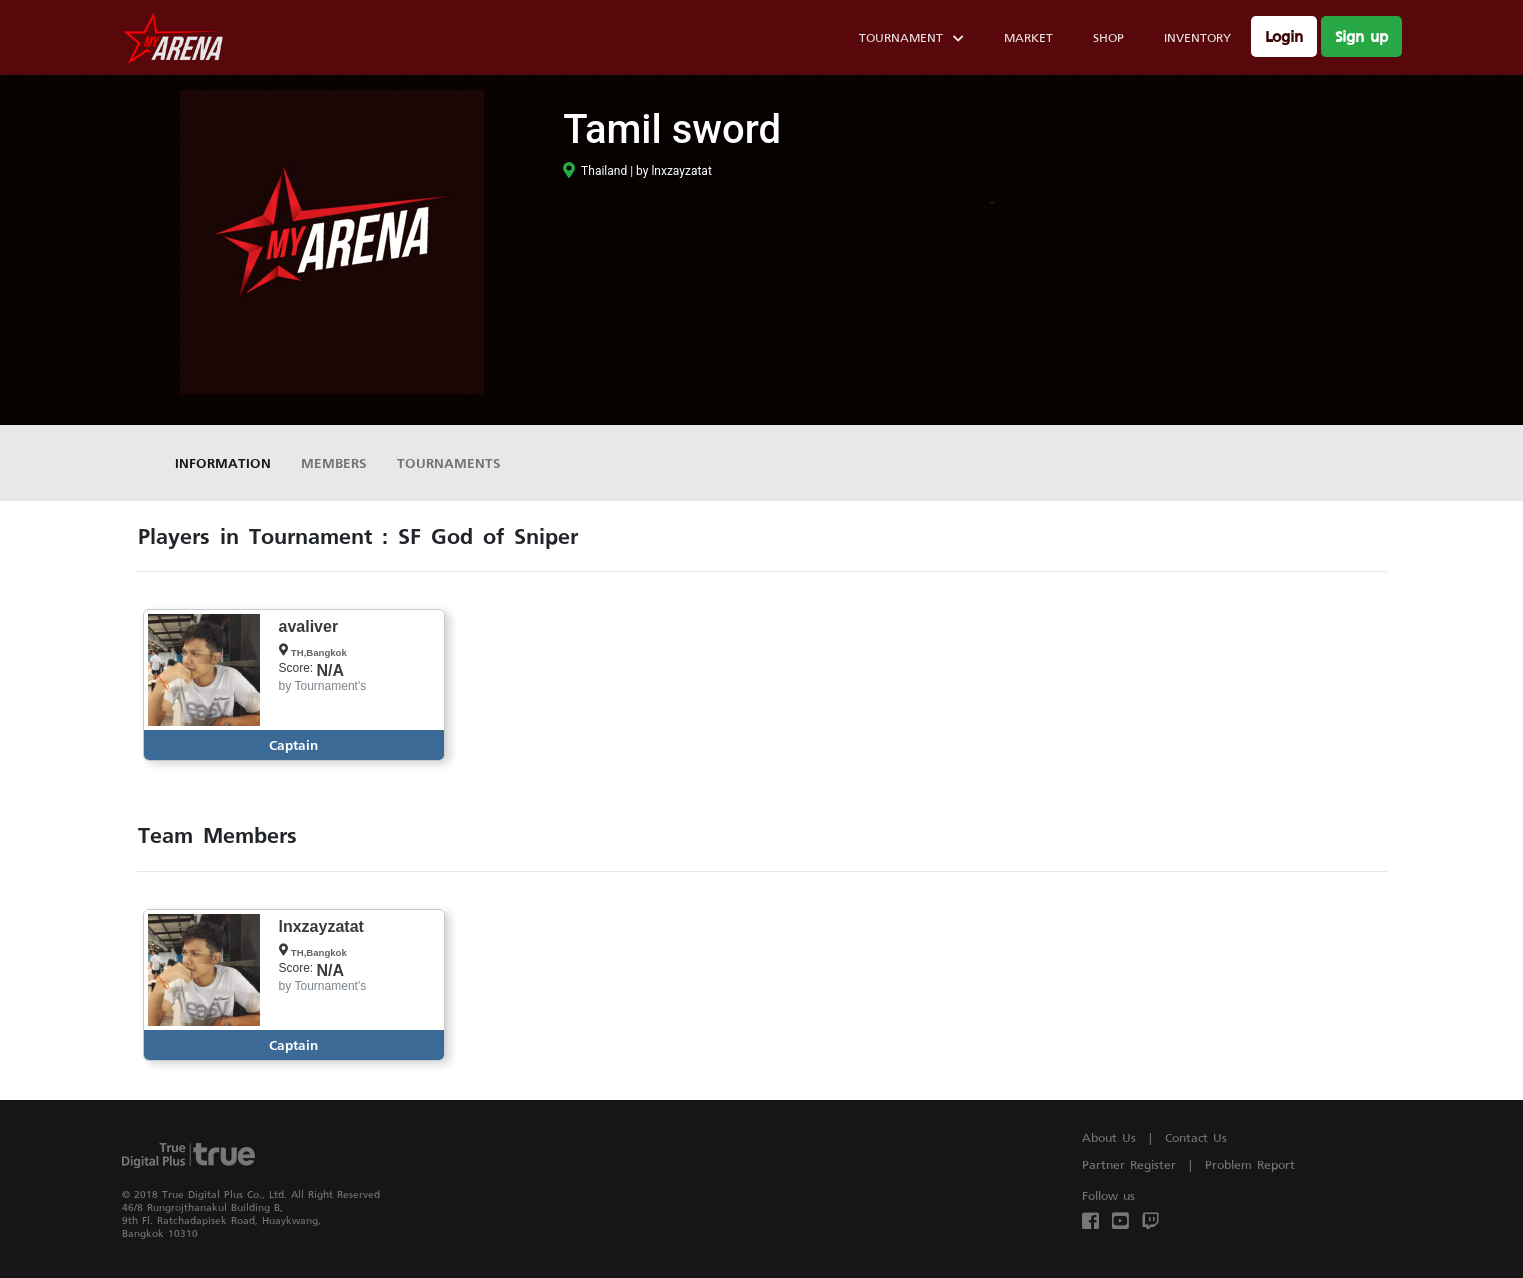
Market (1028, 37)
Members (334, 462)
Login (1284, 36)
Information (223, 462)
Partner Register (1129, 1164)
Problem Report (1250, 1164)
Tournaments (449, 462)
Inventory (1197, 37)
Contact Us (1196, 1137)
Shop (1108, 37)
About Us (1109, 1137)
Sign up (1361, 36)
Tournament (911, 40)
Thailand (595, 171)
